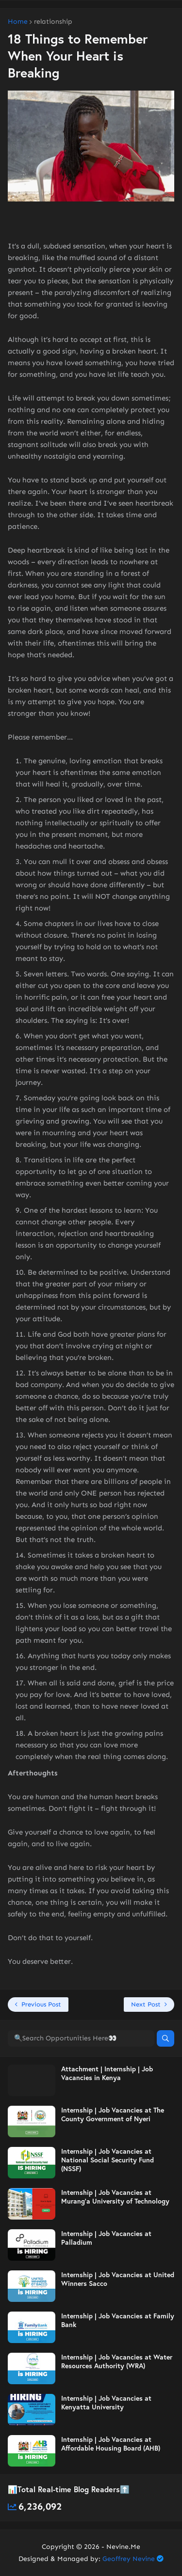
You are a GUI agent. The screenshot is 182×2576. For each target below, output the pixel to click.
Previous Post (41, 2004)
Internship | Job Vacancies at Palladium (106, 2238)
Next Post (146, 2004)
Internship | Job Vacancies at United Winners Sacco (117, 2279)
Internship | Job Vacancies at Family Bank (117, 2320)
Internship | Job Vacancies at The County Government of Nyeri (112, 2114)
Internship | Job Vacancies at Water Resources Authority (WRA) (116, 2361)
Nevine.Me (123, 2547)
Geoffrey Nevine (128, 2559)
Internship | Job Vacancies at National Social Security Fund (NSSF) (107, 2160)
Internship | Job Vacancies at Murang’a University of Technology (115, 2197)
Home (18, 21)
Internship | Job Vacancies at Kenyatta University (106, 2402)
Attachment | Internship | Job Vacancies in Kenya (107, 2073)
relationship (53, 21)
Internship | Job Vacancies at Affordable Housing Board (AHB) (110, 2444)
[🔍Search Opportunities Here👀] (81, 2038)
